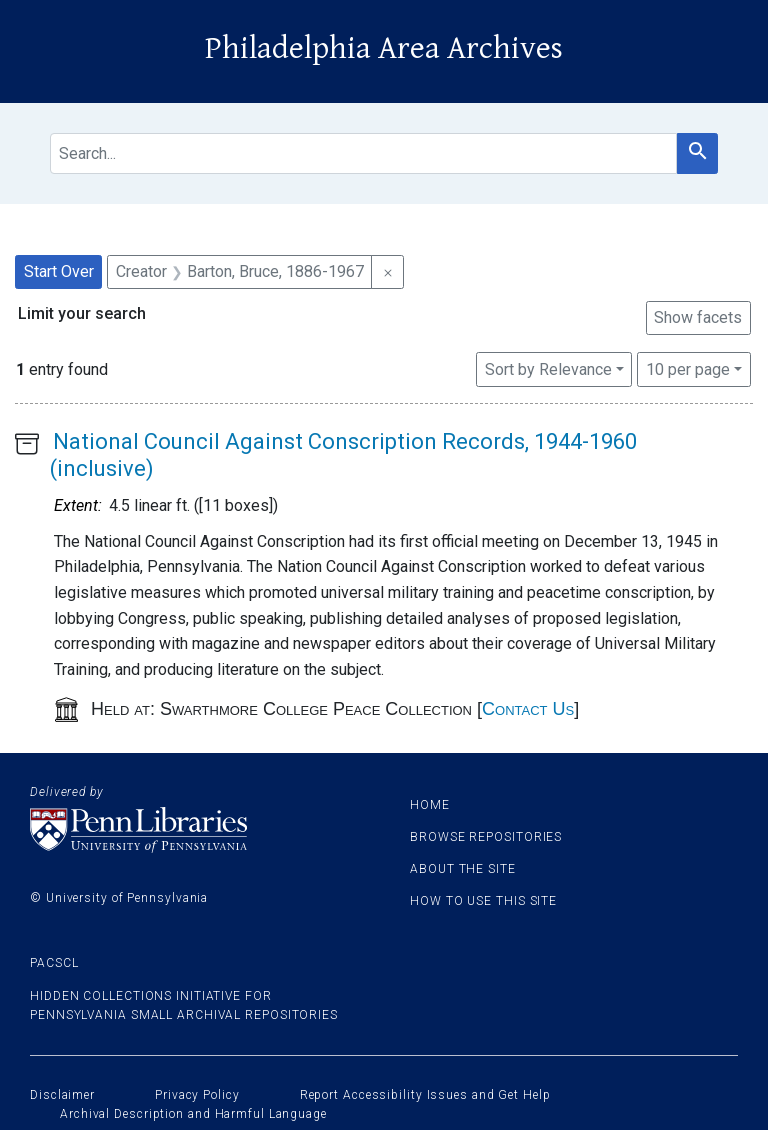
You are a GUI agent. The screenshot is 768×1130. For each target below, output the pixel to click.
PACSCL (54, 963)
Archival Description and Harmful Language (193, 1114)
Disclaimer (62, 1095)
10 (688, 368)
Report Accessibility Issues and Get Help (425, 1095)
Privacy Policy (197, 1095)
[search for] (363, 153)
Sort (548, 369)
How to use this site (483, 901)
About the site (463, 869)
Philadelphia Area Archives (384, 48)
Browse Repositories (486, 837)
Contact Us (528, 709)
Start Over (59, 271)
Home (430, 805)
